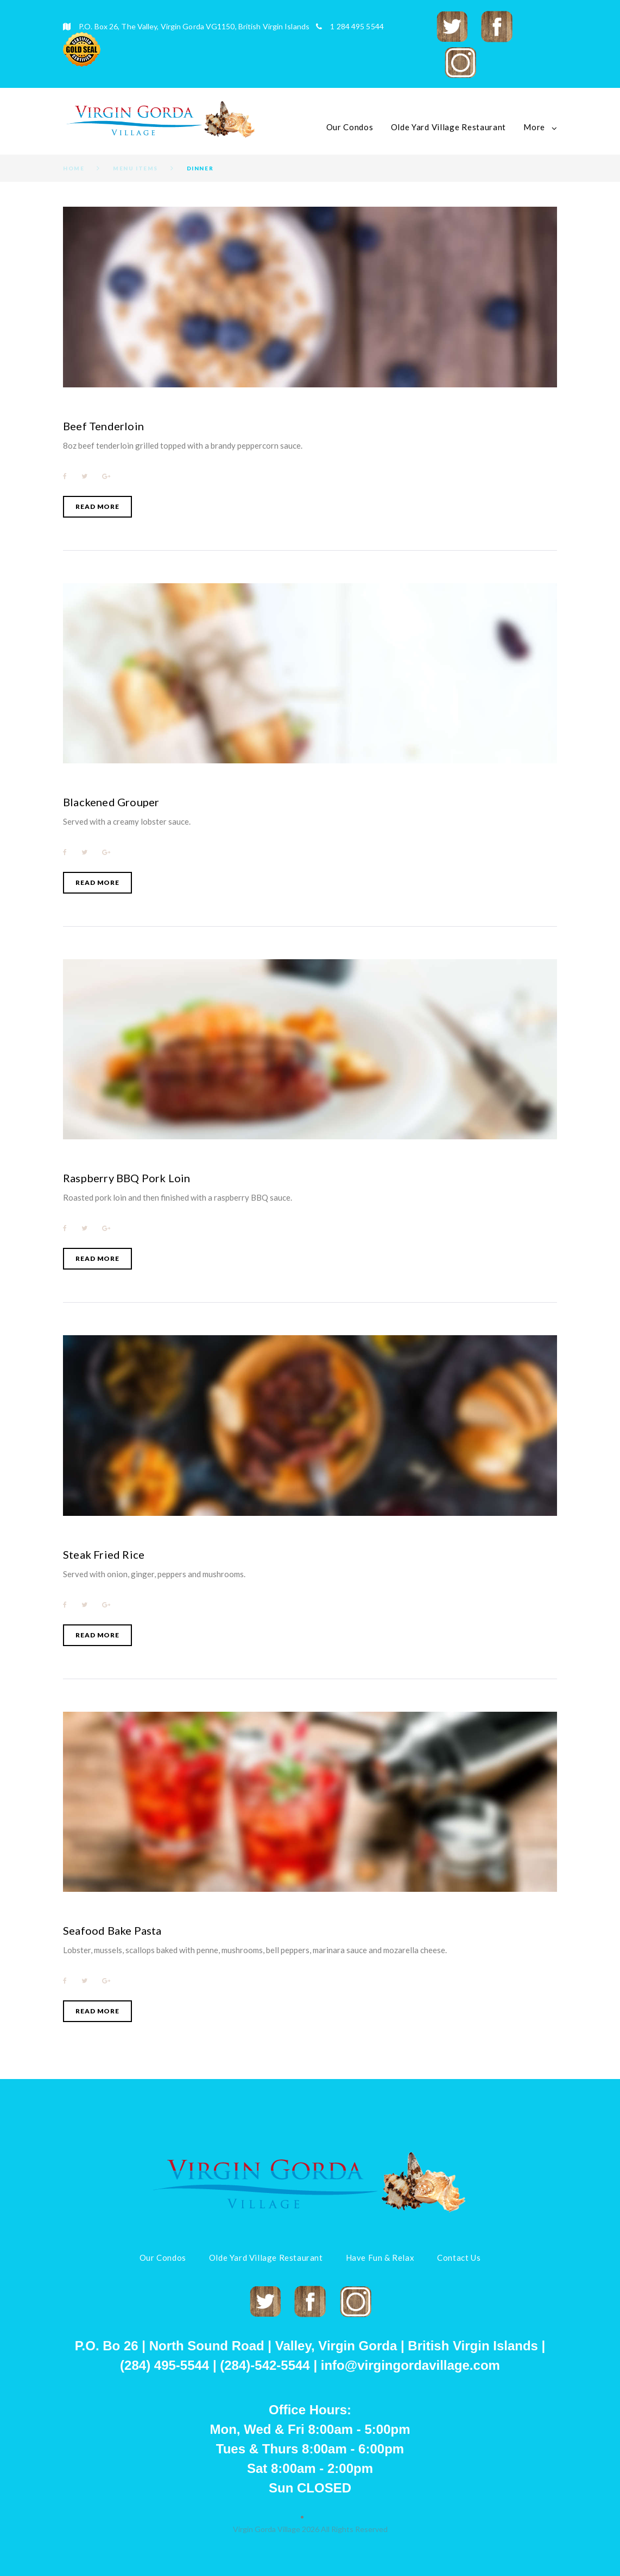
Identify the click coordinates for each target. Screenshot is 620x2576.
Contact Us (458, 2257)
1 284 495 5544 (356, 26)
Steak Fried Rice (103, 1554)
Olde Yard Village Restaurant (449, 127)
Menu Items (135, 168)
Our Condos (350, 127)
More (534, 127)
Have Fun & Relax (380, 2257)
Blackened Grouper (111, 801)
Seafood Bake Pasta (112, 1930)
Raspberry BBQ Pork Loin (127, 1177)
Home (73, 168)
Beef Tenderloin (103, 425)
